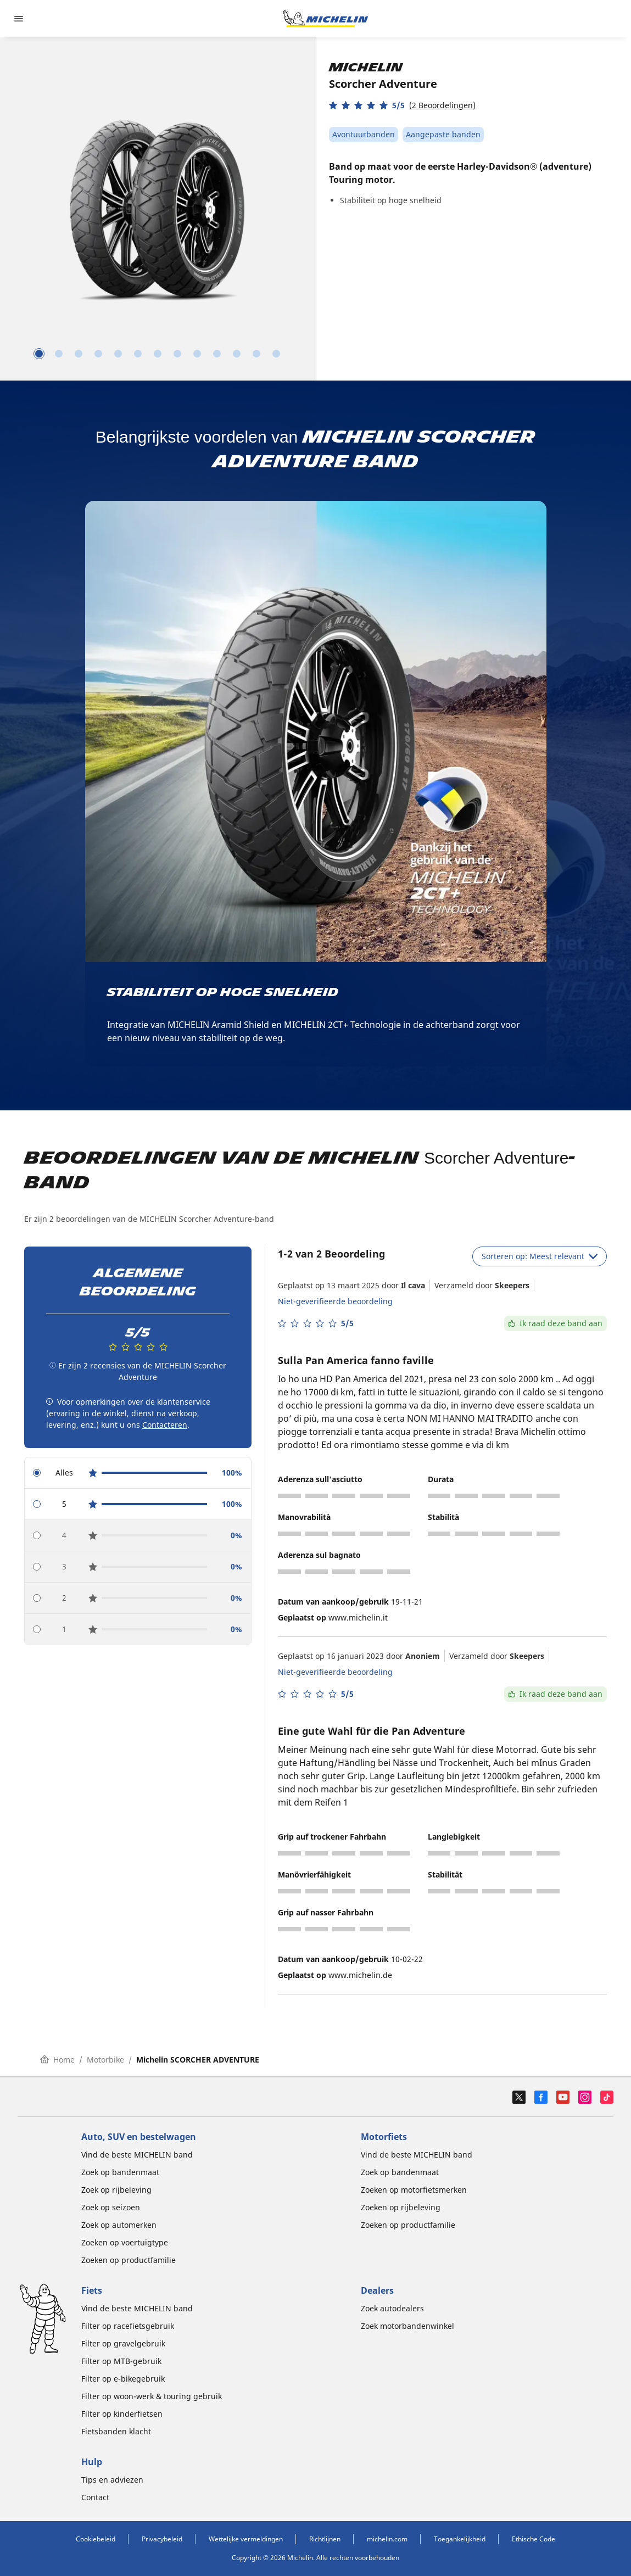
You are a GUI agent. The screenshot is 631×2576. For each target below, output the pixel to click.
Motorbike (105, 2059)
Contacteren (164, 1425)
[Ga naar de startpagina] (326, 19)
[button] (402, 105)
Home (57, 2059)
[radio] (138, 1473)
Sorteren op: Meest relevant (540, 1256)
